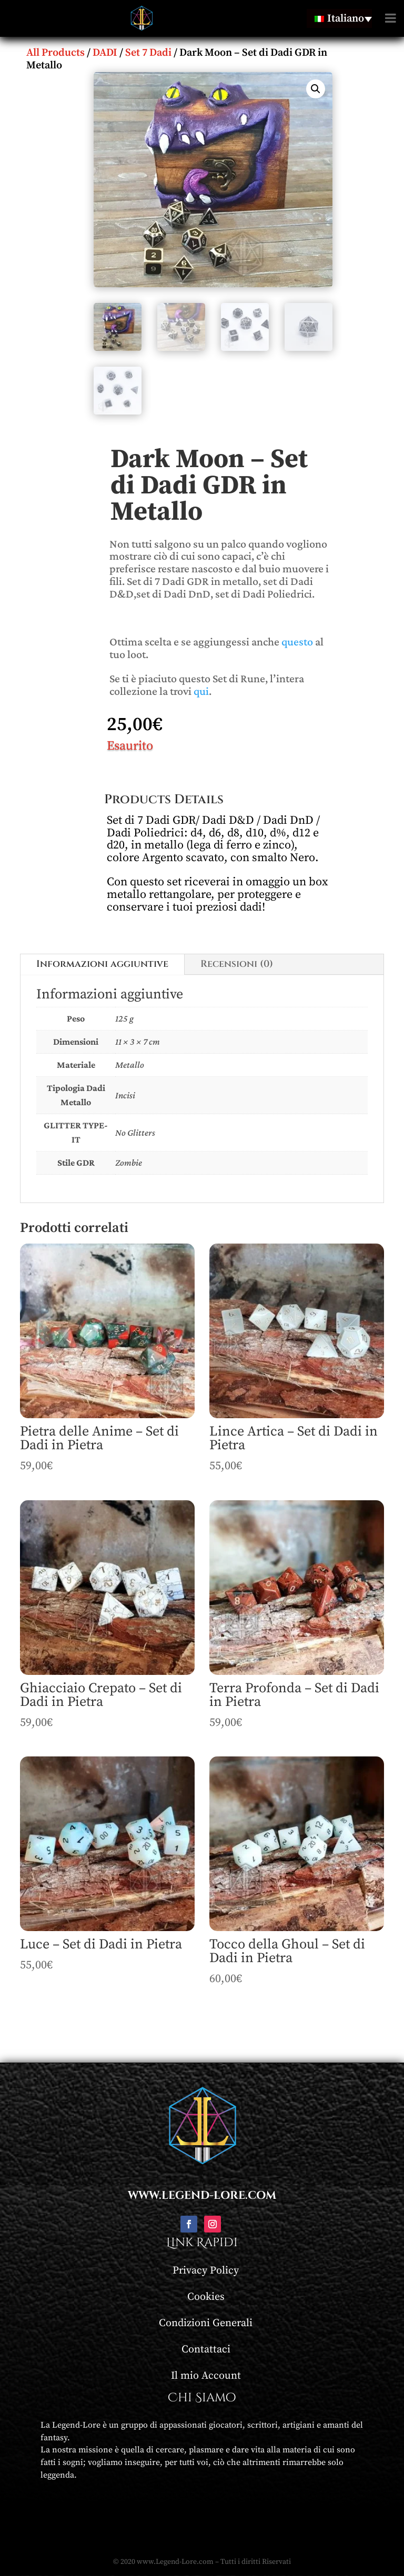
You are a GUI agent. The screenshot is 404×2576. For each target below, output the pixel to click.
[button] (315, 88)
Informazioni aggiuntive (102, 964)
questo (297, 641)
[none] (339, 18)
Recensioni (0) (236, 964)
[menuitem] (339, 18)
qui (201, 691)
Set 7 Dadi (148, 52)
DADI (105, 52)
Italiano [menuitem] (345, 18)
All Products (55, 52)
